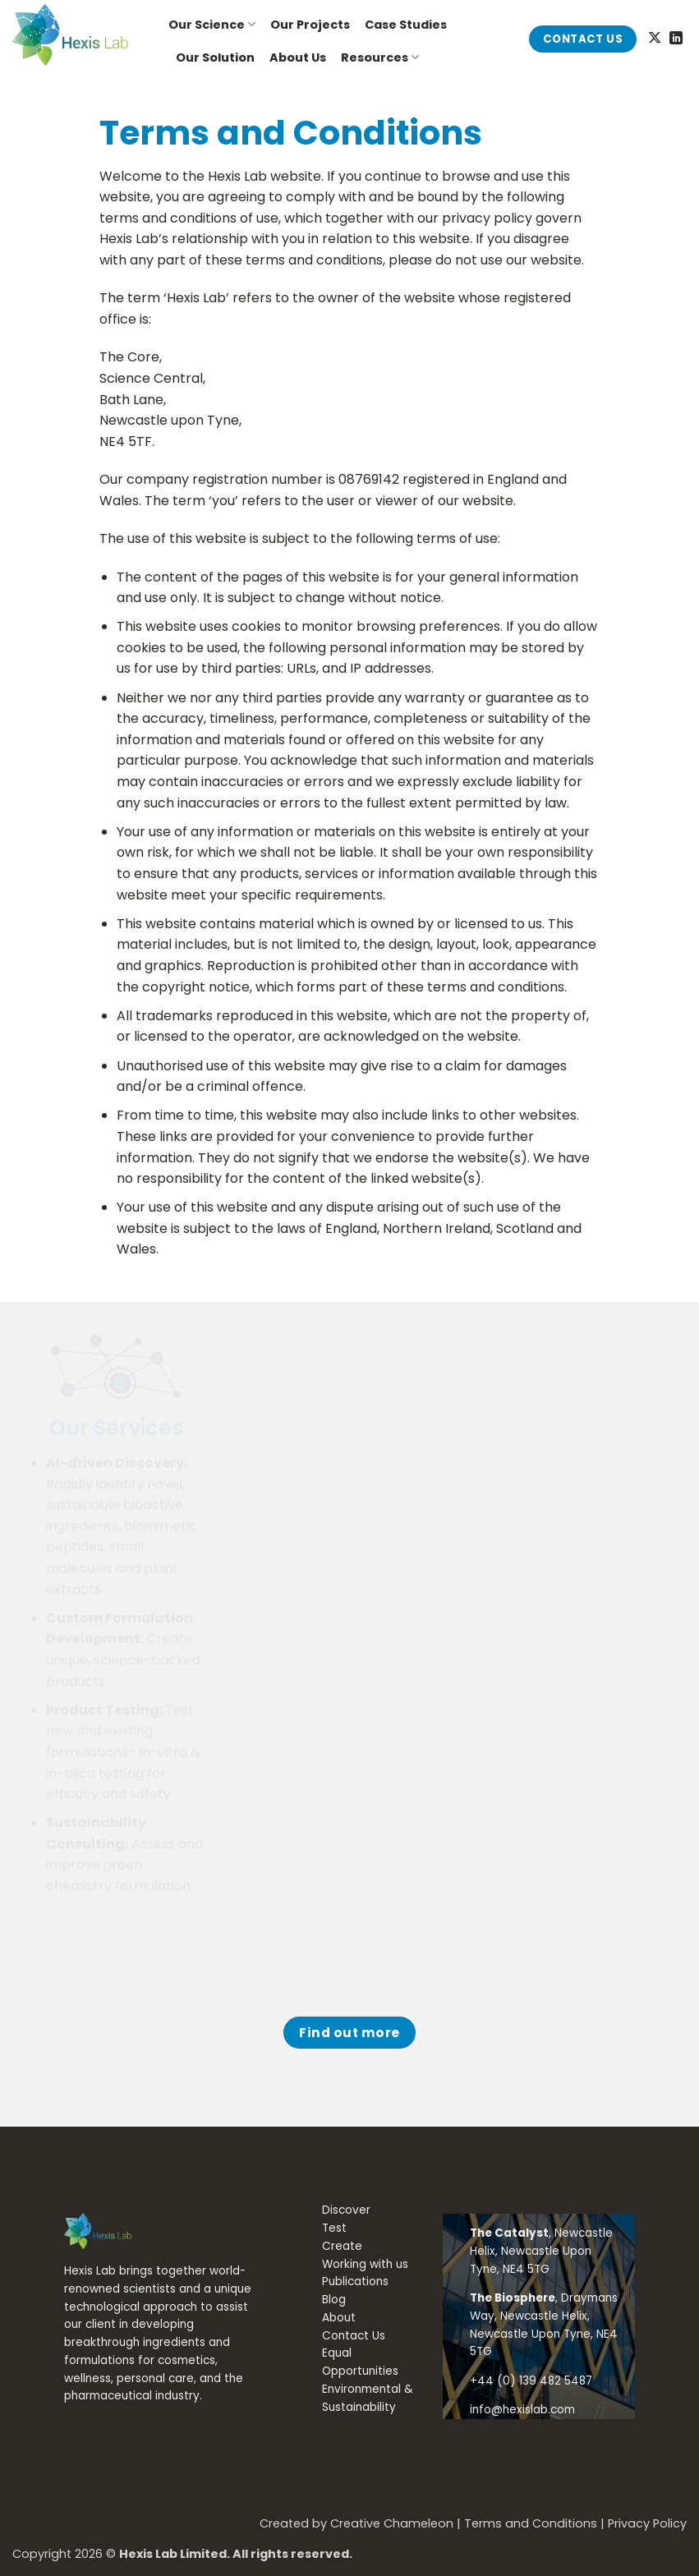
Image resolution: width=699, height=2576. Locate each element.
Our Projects (310, 24)
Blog (334, 2299)
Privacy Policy (647, 2523)
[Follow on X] (654, 38)
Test (334, 2228)
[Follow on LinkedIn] (676, 38)
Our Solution (215, 57)
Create (342, 2246)
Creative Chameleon (391, 2523)
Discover (346, 2210)
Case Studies (406, 24)
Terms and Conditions (530, 2523)
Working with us (365, 2264)
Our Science (211, 24)
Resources (380, 57)
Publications (355, 2281)
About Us (297, 57)
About (339, 2317)
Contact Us (353, 2336)
